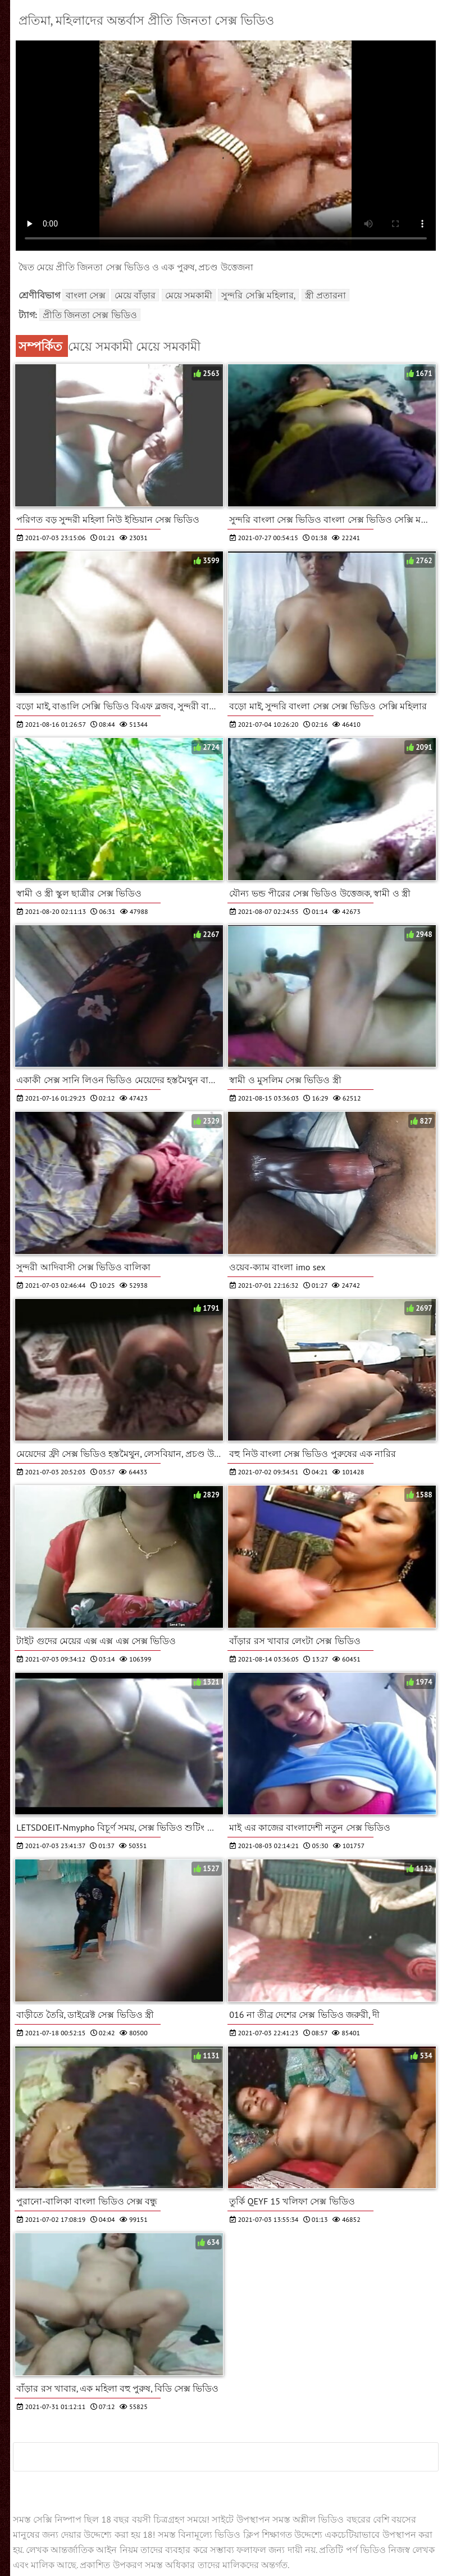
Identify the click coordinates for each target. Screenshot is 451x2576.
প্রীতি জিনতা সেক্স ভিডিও (90, 314)
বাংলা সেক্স (86, 295)
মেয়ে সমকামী (188, 295)
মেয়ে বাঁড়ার (135, 295)
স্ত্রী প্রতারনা (325, 295)
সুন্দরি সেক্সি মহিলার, (258, 295)
